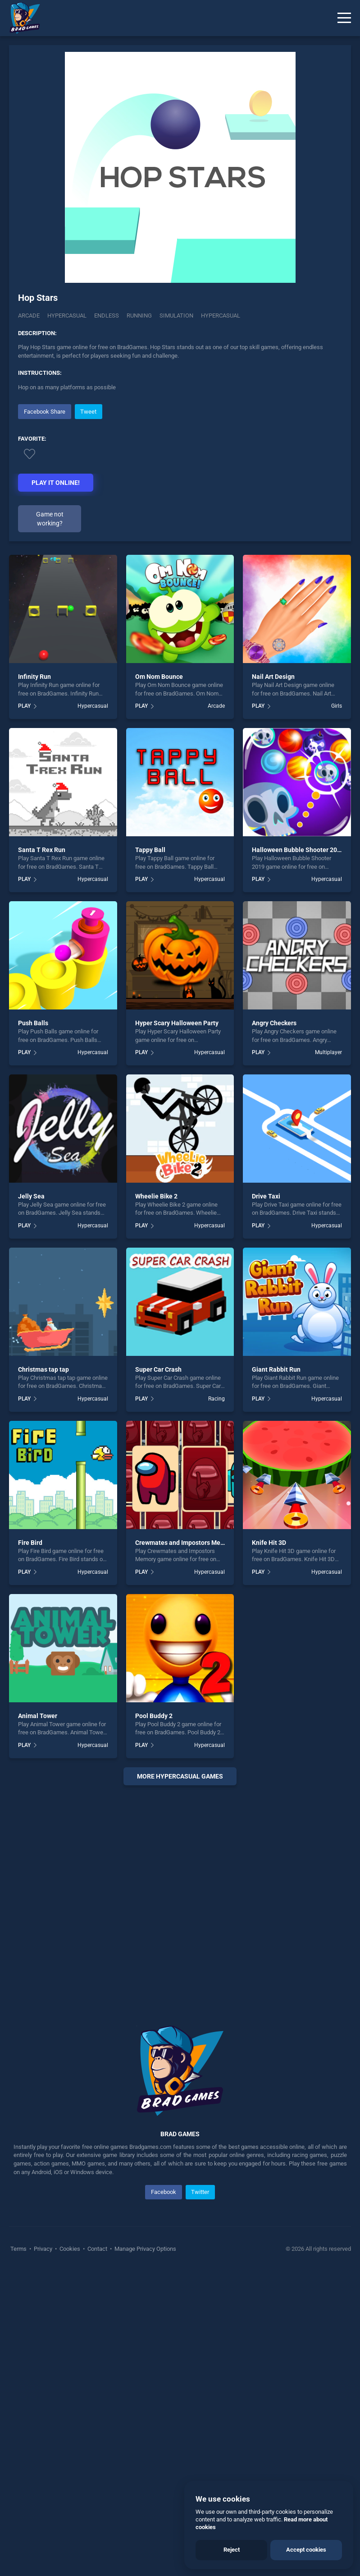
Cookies (70, 2553)
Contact (97, 2553)
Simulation (176, 315)
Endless (106, 315)
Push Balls (33, 1328)
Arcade (29, 315)
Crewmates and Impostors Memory (185, 1847)
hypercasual (220, 315)
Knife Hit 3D (269, 1847)
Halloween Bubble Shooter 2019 (298, 1154)
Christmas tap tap (43, 1673)
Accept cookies (306, 2549)
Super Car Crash (158, 1673)
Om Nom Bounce (159, 981)
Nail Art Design (273, 981)
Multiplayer (328, 1357)
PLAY (24, 1011)
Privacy (43, 2553)
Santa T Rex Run (41, 1154)
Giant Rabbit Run (276, 1673)
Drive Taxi (266, 1500)
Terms (19, 2553)
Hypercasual (67, 315)
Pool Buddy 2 (154, 2020)
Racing (216, 1703)
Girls (336, 1011)
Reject (231, 2549)
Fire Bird (30, 1847)
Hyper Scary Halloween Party (177, 1328)
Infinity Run (34, 981)
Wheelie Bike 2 (156, 1500)
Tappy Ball (150, 1154)
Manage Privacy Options (144, 2553)
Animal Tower (37, 2020)
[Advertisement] (180, 465)
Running (139, 315)
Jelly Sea (31, 1500)
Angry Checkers (274, 1328)
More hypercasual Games (180, 2080)
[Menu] (344, 18)
